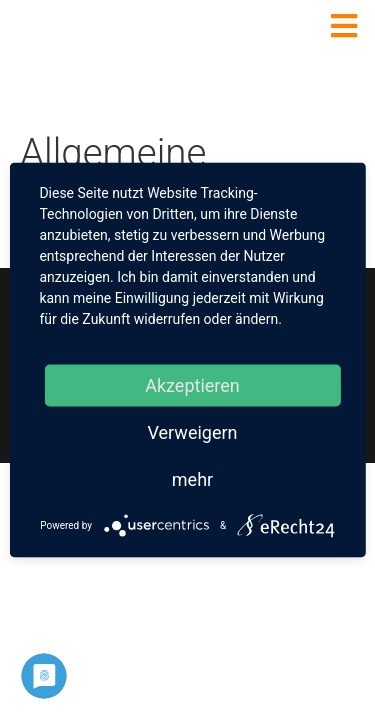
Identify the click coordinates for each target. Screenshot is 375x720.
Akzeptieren (192, 385)
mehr (192, 479)
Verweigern (192, 432)
